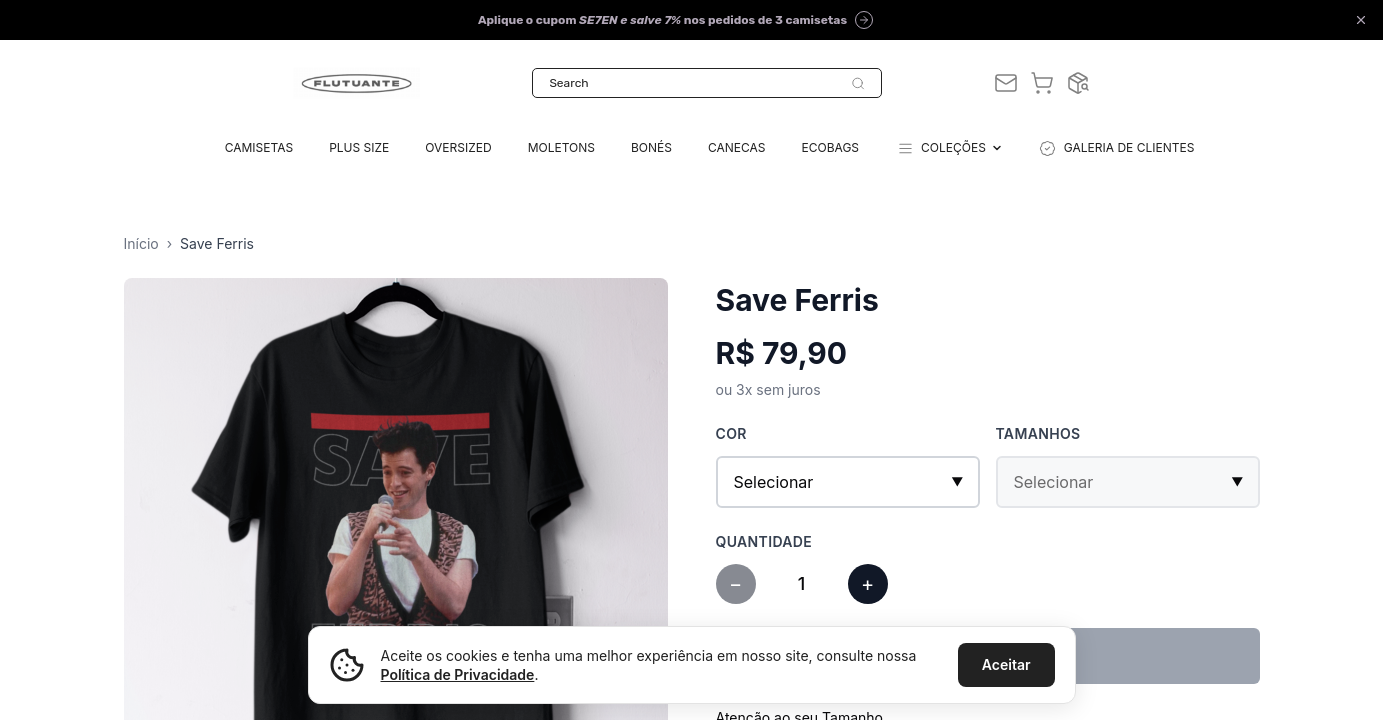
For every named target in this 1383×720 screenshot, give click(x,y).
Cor (731, 433)
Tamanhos (1038, 433)
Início (141, 243)
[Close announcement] (1361, 20)
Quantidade (764, 541)
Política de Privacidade (458, 674)
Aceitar (1006, 664)
